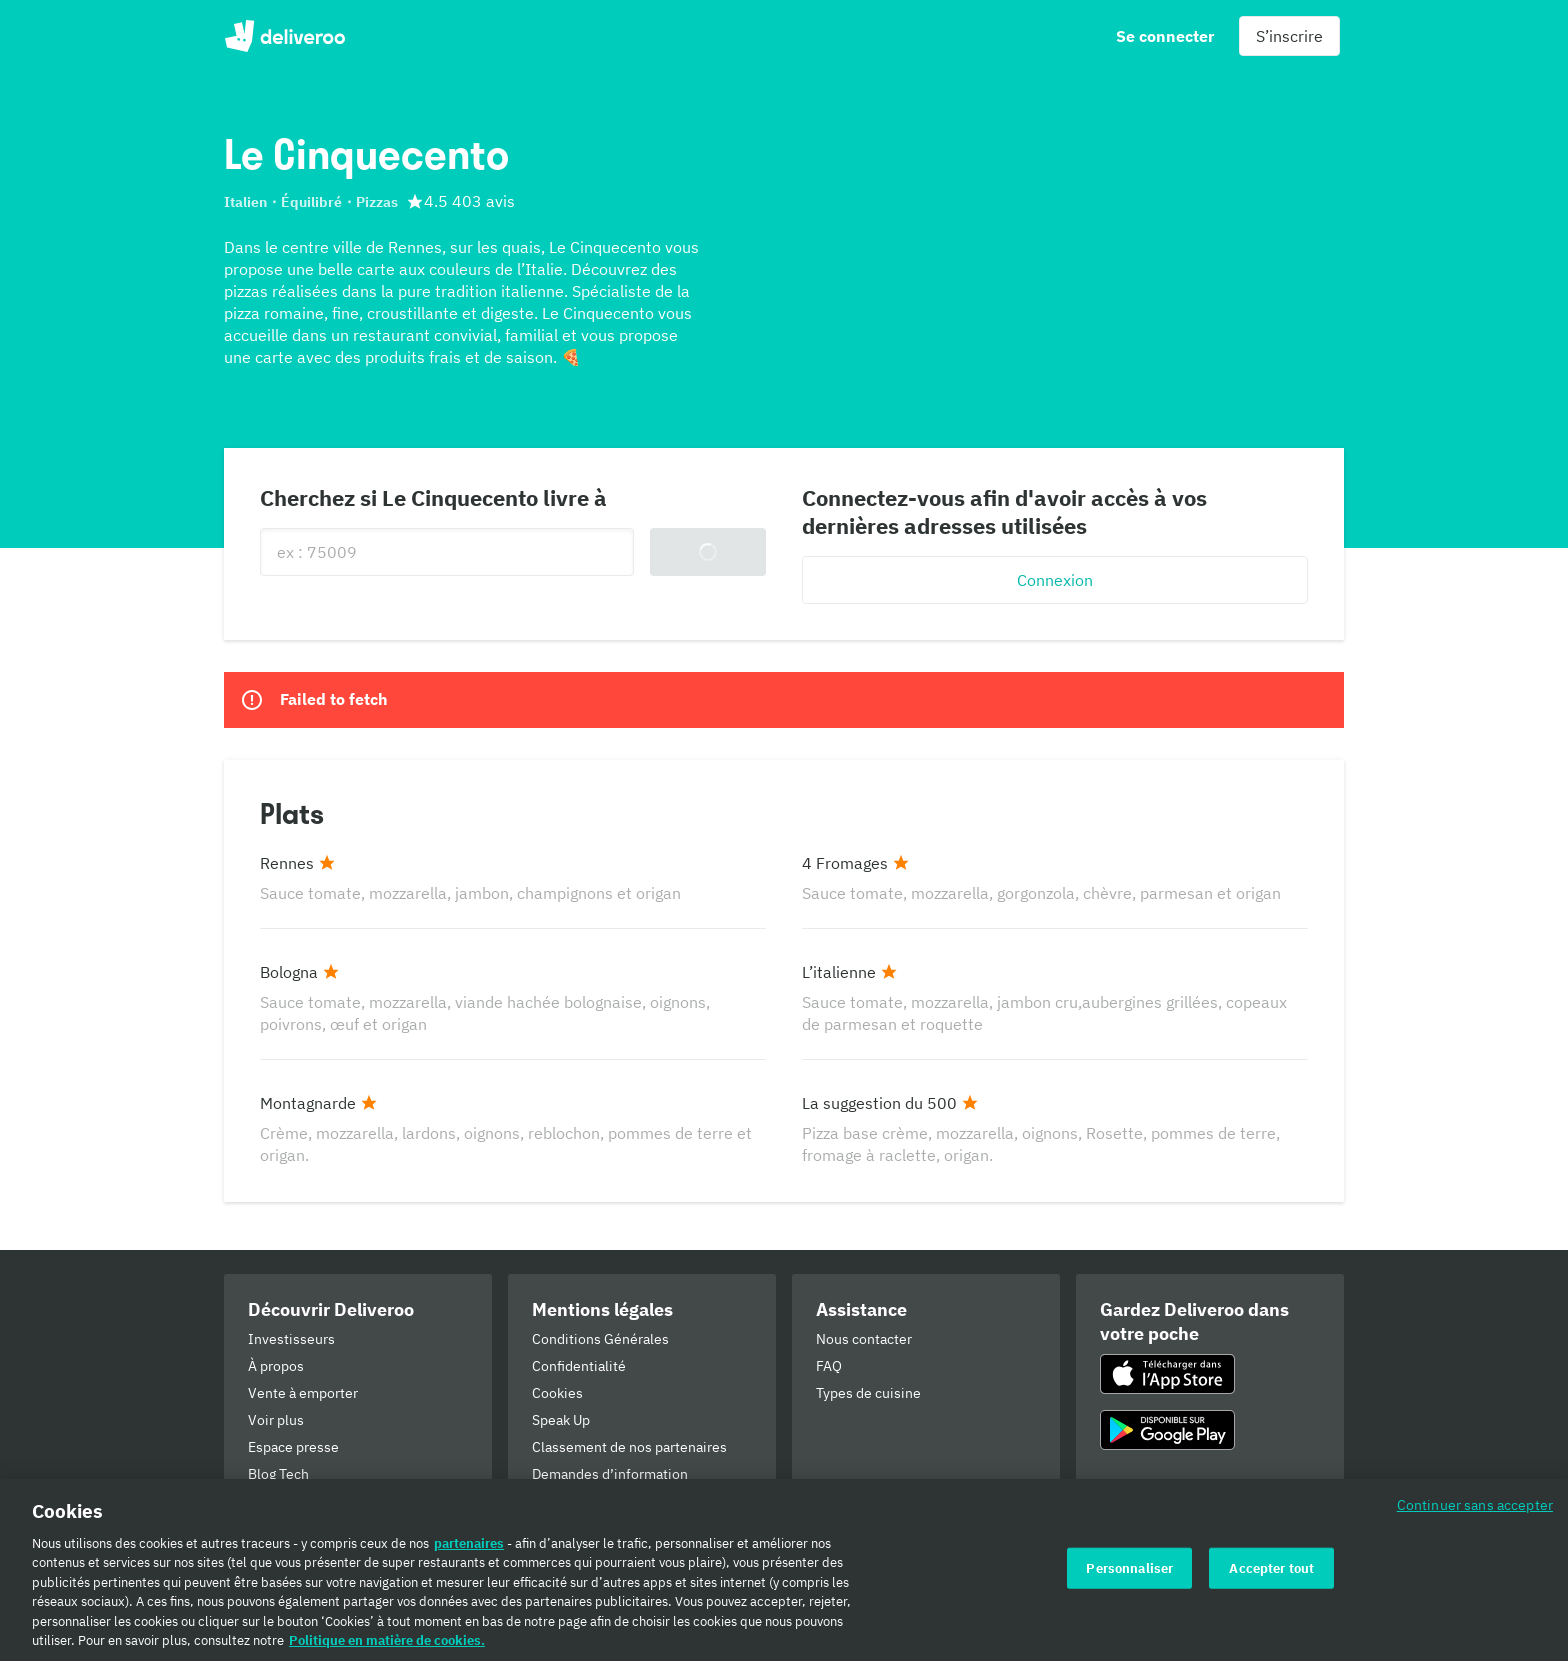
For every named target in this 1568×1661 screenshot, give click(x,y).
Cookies (557, 1393)
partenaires (469, 1556)
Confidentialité (579, 1366)
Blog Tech (278, 1474)
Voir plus (276, 1420)
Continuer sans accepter (1475, 1517)
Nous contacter (864, 1339)
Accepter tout (1271, 1580)
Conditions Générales (600, 1339)
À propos (276, 1366)
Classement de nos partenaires (629, 1447)
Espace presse (293, 1447)
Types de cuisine (868, 1393)
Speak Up (561, 1420)
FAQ (829, 1366)
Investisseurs (291, 1339)
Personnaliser (1129, 1580)
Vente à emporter (303, 1393)
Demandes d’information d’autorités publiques (610, 1483)
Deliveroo (284, 36)
